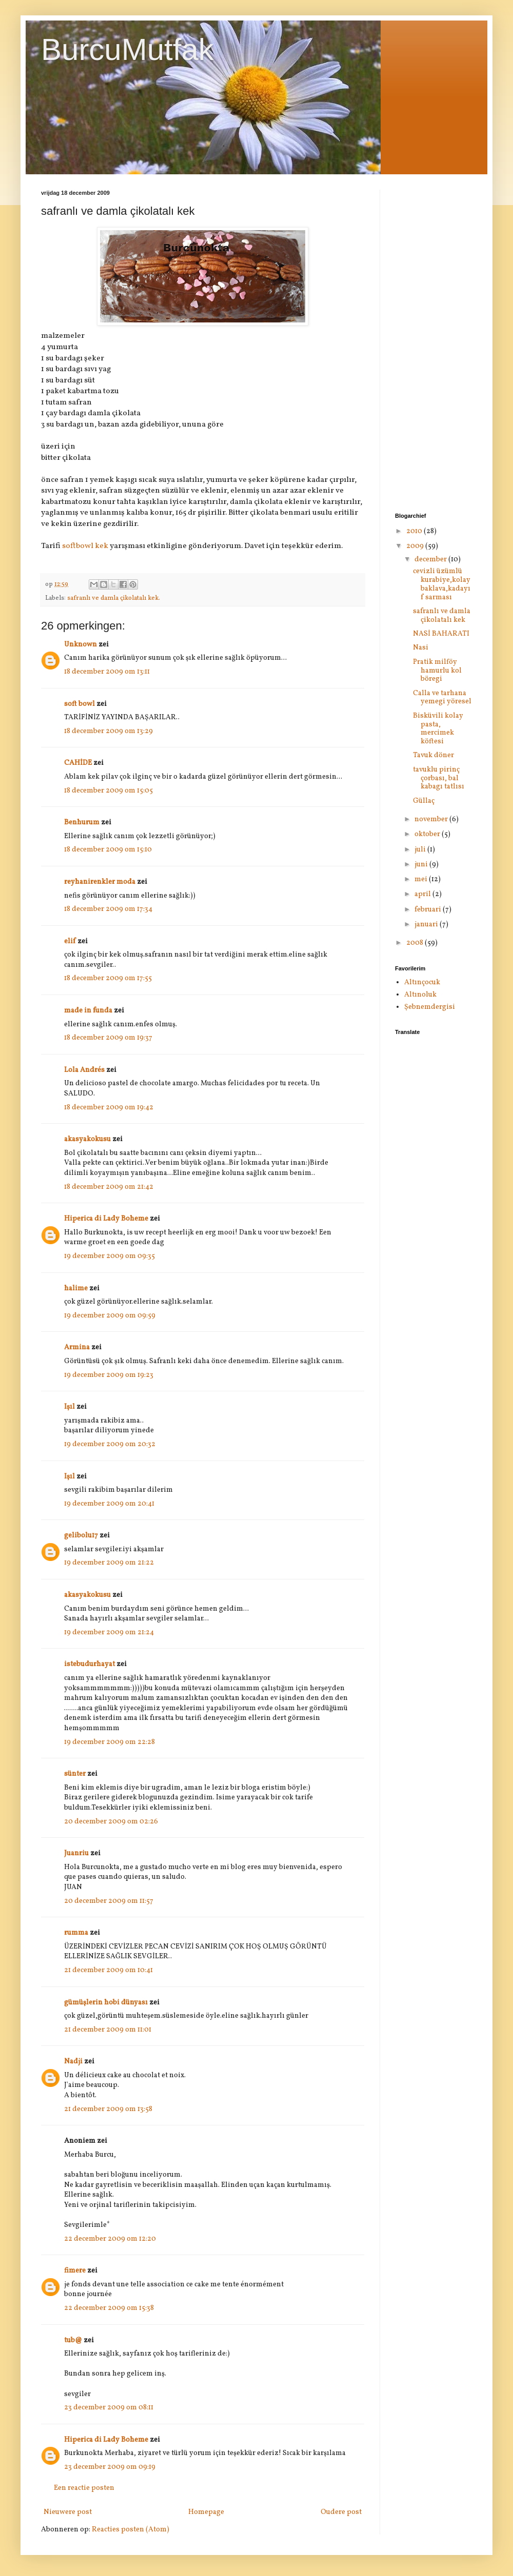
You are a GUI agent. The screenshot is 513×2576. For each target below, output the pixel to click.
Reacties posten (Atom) (130, 2529)
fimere (75, 2271)
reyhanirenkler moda (99, 882)
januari (427, 924)
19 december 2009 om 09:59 (109, 1316)
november (432, 819)
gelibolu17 (81, 1535)
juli (421, 850)
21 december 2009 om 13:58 (108, 2109)
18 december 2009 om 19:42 (108, 1107)
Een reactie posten (84, 2488)
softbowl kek (85, 546)
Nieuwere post (68, 2512)
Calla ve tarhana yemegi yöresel (442, 697)
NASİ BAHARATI (441, 634)
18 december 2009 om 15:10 (108, 850)
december (431, 559)
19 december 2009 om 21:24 (109, 1632)
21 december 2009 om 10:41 (108, 1970)
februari (429, 910)
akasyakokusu (87, 1139)
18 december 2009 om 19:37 (108, 1038)
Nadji (73, 2061)
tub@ (73, 2340)
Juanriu (76, 1853)
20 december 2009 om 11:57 (108, 1901)
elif (70, 941)
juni (422, 864)
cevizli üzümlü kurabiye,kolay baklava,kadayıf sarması (441, 584)
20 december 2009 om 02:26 (111, 1822)
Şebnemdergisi (429, 1007)
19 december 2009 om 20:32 (109, 1444)
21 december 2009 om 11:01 (107, 2030)
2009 (415, 546)
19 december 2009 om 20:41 (109, 1504)
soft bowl (79, 704)
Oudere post (341, 2512)
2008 (415, 943)
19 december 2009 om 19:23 (108, 1375)
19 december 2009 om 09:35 (109, 1256)
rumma (76, 1933)
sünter (75, 1774)
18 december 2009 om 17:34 (108, 909)
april (423, 894)
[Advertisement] (433, 343)
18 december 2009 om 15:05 (108, 791)
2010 (415, 531)
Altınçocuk (422, 982)
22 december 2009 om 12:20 (110, 2239)
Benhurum (82, 822)
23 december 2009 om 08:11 (108, 2407)
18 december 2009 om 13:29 (108, 731)
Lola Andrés (84, 1070)
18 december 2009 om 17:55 (108, 978)
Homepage (206, 2512)
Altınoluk (420, 995)
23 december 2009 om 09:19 (109, 2467)
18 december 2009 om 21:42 (108, 1187)
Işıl (69, 1407)
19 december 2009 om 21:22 (109, 1563)
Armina (77, 1347)
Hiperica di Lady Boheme (106, 1219)
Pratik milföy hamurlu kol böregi (437, 670)
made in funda (88, 1011)
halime (76, 1288)
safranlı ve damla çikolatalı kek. (113, 598)
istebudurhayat (89, 1664)
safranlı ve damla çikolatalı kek (441, 615)
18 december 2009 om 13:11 (107, 672)
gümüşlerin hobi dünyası (106, 2002)
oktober (428, 834)
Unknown (80, 645)
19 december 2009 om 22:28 (109, 1742)
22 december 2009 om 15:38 (109, 2308)
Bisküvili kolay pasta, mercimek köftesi (438, 728)
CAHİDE (78, 763)
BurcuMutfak (127, 49)
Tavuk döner (433, 755)
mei (422, 879)
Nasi (420, 648)
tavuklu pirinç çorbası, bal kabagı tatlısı (438, 778)
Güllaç (424, 801)
